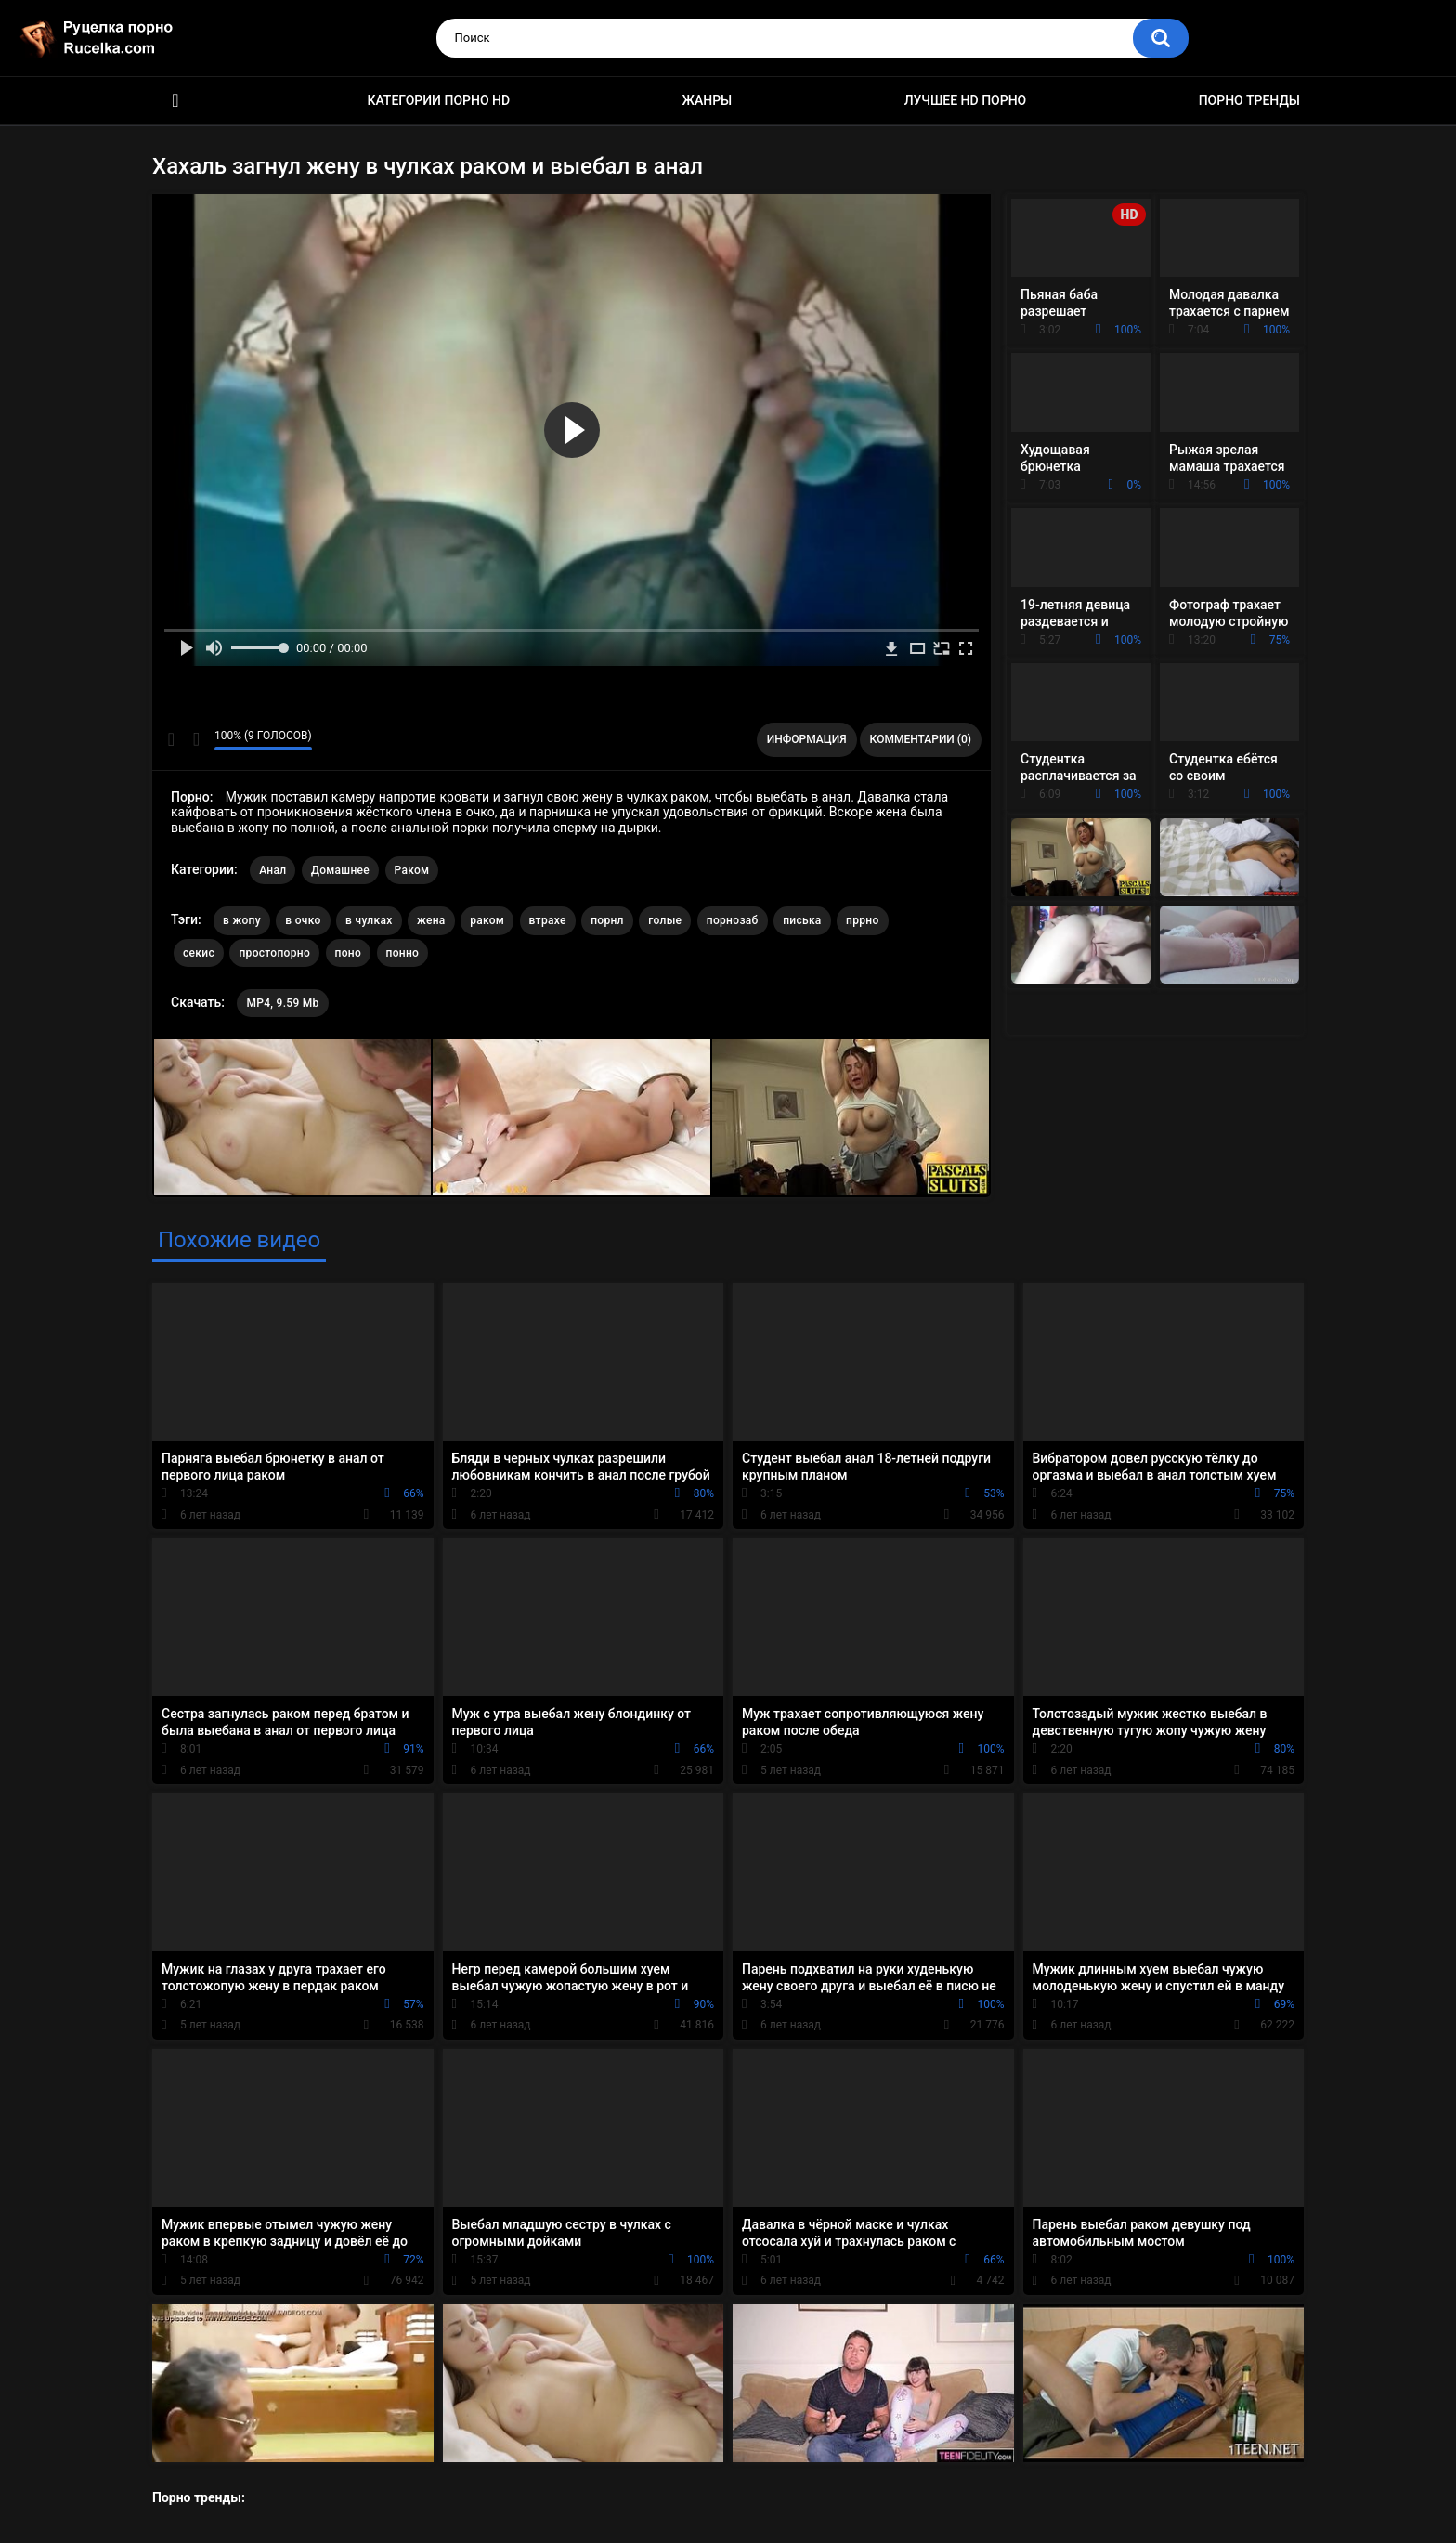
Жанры (707, 100)
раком (487, 920)
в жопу (242, 920)
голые (665, 920)
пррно (862, 920)
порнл (607, 920)
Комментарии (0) (920, 739)
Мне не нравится (195, 739)
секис (198, 952)
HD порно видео (175, 100)
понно (403, 952)
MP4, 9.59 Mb (282, 1003)
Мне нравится (171, 739)
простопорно (274, 952)
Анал (272, 870)
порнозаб (733, 920)
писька (802, 920)
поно (348, 952)
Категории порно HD (438, 100)
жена (431, 920)
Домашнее (340, 870)
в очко (302, 920)
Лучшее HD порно (965, 100)
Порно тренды (1249, 100)
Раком (412, 870)
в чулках (368, 920)
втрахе (547, 920)
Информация (807, 739)
